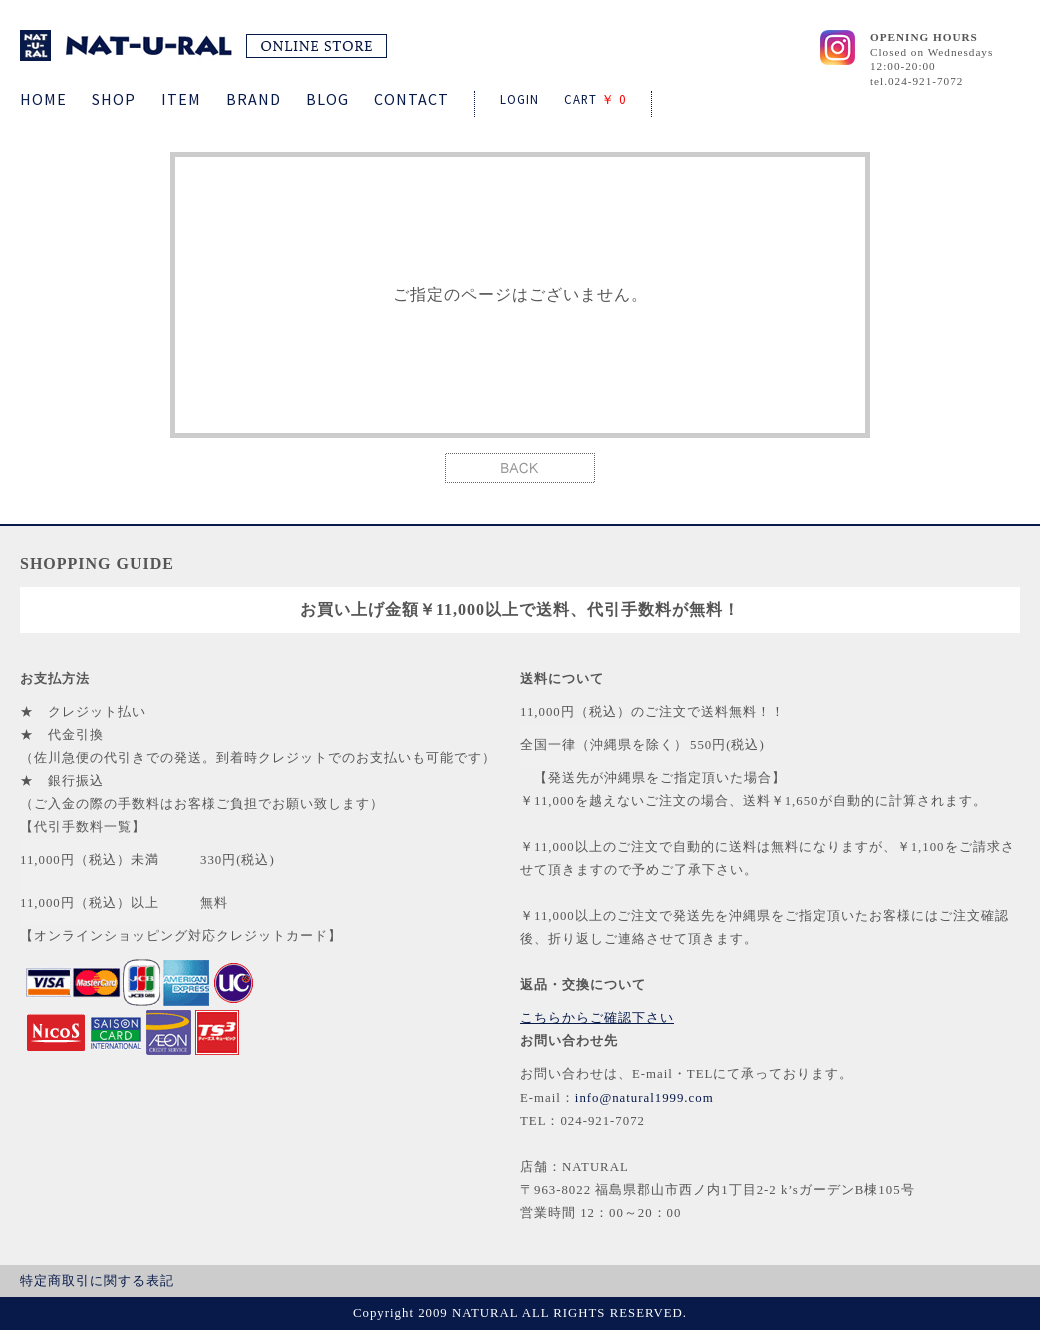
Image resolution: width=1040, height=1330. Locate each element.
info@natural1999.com (644, 1098)
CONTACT (411, 99)
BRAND (253, 99)
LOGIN (519, 99)
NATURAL (203, 45)
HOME (43, 99)
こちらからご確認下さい (597, 1018)
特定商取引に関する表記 (97, 1281)
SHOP (114, 99)
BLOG (327, 99)
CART (595, 99)
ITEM (181, 99)
